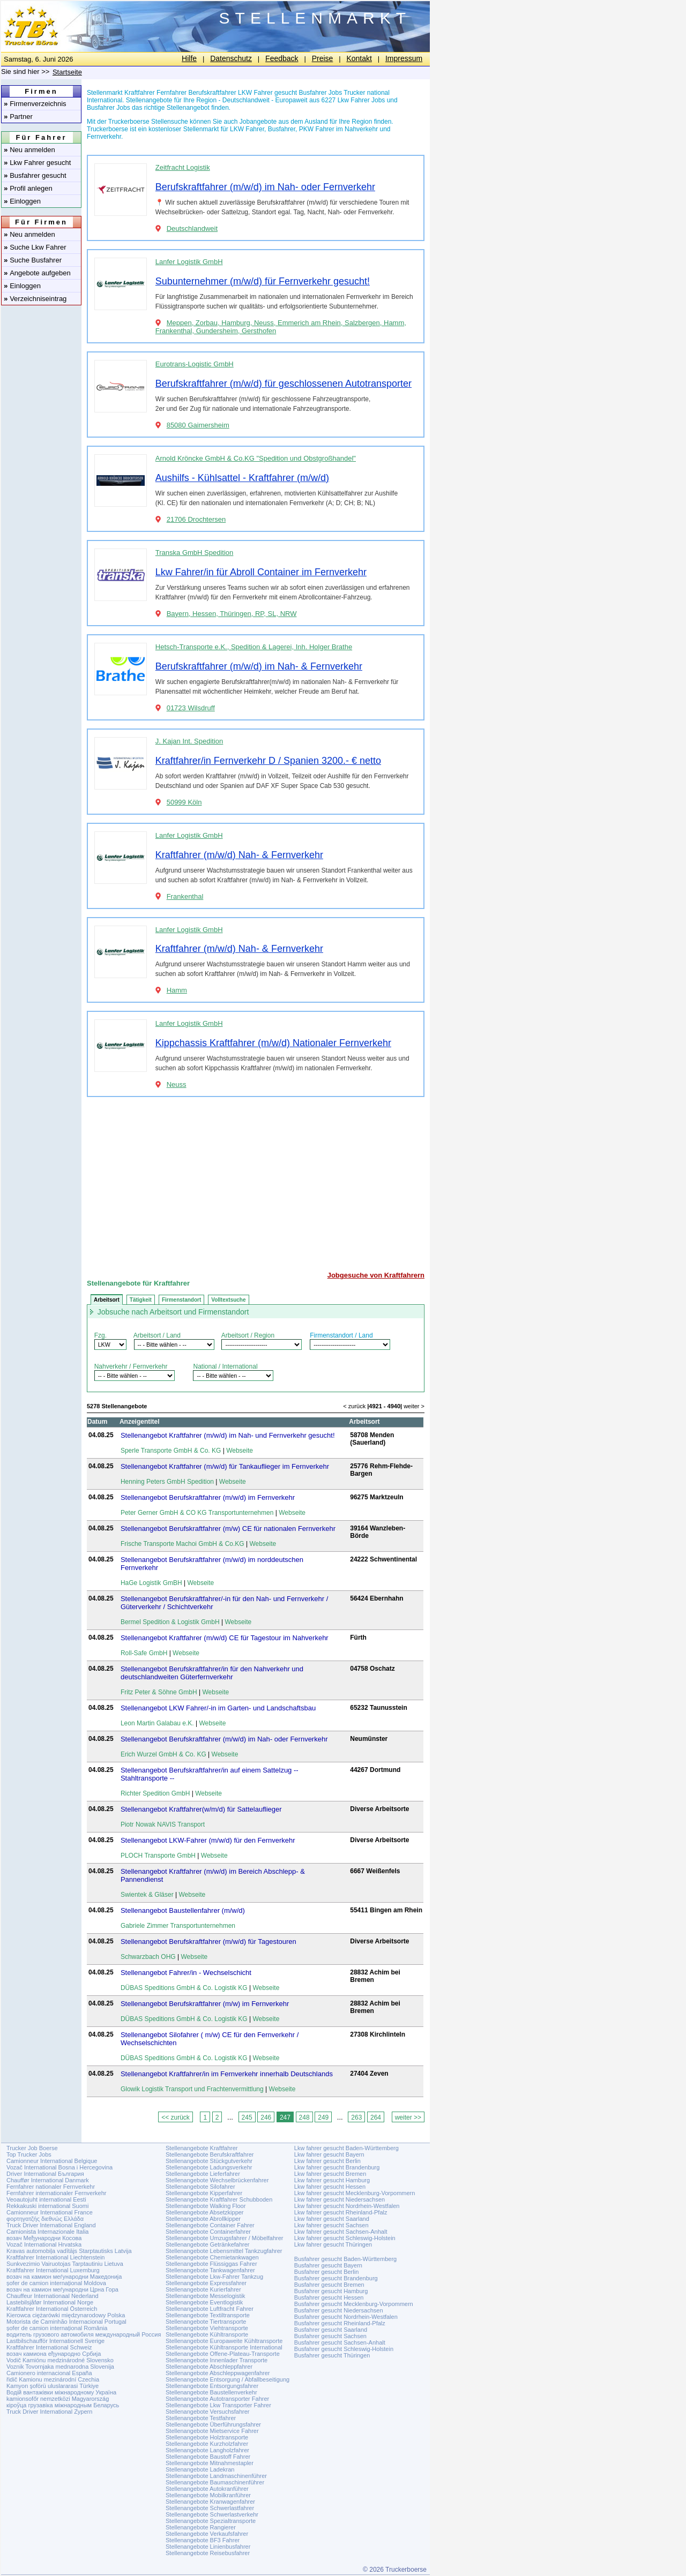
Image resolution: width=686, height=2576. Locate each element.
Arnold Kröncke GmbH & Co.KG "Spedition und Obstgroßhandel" (255, 458)
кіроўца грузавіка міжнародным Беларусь (62, 2405)
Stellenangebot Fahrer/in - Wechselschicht (186, 1973)
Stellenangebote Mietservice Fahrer (212, 2431)
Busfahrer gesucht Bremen (329, 2284)
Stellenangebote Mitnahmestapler (209, 2463)
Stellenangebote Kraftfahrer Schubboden (219, 2199)
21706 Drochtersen (196, 519)
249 (323, 2117)
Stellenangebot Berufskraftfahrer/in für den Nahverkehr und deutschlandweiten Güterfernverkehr (212, 1673)
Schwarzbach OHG (148, 1957)
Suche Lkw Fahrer (35, 247)
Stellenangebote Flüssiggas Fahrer (211, 2263)
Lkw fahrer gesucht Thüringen (333, 2244)
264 (375, 2117)
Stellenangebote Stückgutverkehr (209, 2161)
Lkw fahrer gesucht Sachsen (331, 2225)
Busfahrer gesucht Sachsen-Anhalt (339, 2342)
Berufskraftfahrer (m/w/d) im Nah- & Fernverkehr (258, 666)
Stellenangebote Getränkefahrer (208, 2244)
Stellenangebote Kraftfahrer (202, 2148)
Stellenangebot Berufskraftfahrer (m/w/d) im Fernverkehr (208, 1497)
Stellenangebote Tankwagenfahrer (210, 2270)
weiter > (414, 1406)
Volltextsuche (228, 1300)
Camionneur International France (49, 2212)
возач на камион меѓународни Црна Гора (62, 2289)
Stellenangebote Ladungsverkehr (209, 2167)
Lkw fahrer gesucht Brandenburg (337, 2167)
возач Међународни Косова (43, 2238)
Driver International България (45, 2174)
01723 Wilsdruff (191, 708)
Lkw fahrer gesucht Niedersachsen (339, 2199)
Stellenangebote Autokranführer (207, 2488)
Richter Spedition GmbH (155, 1793)
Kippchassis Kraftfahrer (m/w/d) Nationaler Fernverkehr (273, 1043)
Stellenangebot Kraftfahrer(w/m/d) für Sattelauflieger (201, 1809)
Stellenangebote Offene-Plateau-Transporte (223, 2353)
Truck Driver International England (51, 2225)
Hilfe (189, 58)
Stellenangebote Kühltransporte (207, 2334)
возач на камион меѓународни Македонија (64, 2276)
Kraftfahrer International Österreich (51, 2308)
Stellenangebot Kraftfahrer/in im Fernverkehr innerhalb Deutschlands (227, 2074)
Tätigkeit (141, 1300)
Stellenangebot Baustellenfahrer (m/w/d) (183, 1910)
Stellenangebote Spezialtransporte (211, 2521)
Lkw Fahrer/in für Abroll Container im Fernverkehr (261, 572)
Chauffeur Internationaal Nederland (52, 2296)
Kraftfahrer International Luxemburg (53, 2270)
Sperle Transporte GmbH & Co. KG (171, 1450)
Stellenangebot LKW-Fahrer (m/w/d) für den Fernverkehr (208, 1840)
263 (356, 2117)
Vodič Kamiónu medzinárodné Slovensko (60, 2360)
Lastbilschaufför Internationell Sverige (55, 2341)
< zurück (354, 1406)
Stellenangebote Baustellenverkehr (211, 2392)
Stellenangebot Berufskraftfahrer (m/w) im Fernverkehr (205, 2004)
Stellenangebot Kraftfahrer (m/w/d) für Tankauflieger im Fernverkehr (225, 1466)
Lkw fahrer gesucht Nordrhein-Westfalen (347, 2206)
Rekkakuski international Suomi (47, 2206)
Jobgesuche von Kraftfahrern (375, 1275)
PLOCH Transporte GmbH (158, 1855)
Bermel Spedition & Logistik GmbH (170, 1622)
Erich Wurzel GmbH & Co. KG (163, 1754)
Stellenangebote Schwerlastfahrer (210, 2508)
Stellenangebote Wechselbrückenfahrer (217, 2180)
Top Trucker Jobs (28, 2154)
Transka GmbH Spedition (194, 553)
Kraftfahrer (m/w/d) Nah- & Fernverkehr (239, 855)
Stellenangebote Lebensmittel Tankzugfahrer (224, 2251)
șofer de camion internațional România (56, 2328)
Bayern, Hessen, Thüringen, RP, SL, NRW (232, 614)
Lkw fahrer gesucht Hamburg (332, 2180)
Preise (322, 58)
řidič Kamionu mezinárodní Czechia (52, 2379)
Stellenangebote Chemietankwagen (212, 2257)
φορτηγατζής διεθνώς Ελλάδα (45, 2218)
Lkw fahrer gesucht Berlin (327, 2161)
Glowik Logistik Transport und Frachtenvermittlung (192, 2089)
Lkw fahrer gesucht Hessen (330, 2186)
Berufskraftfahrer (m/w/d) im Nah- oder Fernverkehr (265, 187)
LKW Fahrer (247, 129)
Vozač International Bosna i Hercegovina (59, 2167)
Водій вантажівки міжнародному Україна (61, 2392)
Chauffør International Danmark (47, 2180)
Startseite (67, 72)
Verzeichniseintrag (35, 299)
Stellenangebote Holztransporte (207, 2437)
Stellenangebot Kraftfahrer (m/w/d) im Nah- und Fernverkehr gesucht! (228, 1435)
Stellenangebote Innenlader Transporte (216, 2360)
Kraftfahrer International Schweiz (49, 2347)
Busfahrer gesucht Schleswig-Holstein (343, 2349)
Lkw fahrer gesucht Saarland (331, 2218)
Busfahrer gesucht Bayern (328, 2265)
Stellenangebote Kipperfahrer (204, 2193)
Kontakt (358, 58)
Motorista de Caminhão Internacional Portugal (66, 2321)
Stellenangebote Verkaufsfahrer (207, 2533)
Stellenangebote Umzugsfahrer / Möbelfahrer (225, 2238)
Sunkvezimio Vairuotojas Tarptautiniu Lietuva (64, 2263)
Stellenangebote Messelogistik (205, 2296)
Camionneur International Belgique (51, 2161)
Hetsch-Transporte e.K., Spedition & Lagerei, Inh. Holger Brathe (253, 647)
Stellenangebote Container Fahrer (210, 2225)
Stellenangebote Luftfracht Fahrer (209, 2308)
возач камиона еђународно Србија (53, 2353)
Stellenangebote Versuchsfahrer (208, 2411)
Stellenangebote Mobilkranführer (208, 2495)
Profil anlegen (28, 188)
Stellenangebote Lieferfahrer (203, 2174)
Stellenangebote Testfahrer (201, 2418)
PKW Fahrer (316, 129)
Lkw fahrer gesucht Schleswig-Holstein (345, 2238)
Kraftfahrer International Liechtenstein (55, 2257)
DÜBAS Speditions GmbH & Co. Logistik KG (184, 1988)
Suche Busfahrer (33, 260)
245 (247, 2117)
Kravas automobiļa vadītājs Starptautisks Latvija (69, 2251)
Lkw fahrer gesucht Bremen (330, 2174)
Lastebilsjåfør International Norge (49, 2302)
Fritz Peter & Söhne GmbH (159, 1692)
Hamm (177, 990)
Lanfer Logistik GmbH (189, 262)
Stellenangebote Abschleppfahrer (209, 2366)
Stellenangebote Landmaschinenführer (216, 2476)
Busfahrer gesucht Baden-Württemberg (345, 2259)
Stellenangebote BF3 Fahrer (203, 2540)
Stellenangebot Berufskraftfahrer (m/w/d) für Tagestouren (208, 1941)
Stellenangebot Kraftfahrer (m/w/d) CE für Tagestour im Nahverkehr (225, 1638)
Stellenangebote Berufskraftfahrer (210, 2154)
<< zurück (175, 2117)
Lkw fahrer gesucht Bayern (329, 2154)
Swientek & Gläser (147, 1894)
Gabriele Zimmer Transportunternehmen (178, 1925)
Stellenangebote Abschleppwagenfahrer (218, 2373)
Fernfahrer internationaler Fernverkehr (56, 2193)
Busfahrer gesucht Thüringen (332, 2355)
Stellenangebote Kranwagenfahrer (210, 2501)
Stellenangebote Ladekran (200, 2469)
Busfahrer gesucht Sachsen (330, 2336)
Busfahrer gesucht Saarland (330, 2329)
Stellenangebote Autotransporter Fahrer (217, 2398)
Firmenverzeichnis (35, 104)
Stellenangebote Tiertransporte (206, 2321)
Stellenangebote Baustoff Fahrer (208, 2456)
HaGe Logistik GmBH (151, 1583)
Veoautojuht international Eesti (46, 2199)
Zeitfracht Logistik (182, 167)
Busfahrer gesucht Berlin (326, 2272)
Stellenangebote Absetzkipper (205, 2212)
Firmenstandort (181, 1300)
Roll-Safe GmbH (144, 1653)
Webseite (239, 1450)
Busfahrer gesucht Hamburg (331, 2291)
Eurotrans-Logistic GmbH (194, 364)
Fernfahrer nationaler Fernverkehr (50, 2186)
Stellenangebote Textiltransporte (208, 2315)
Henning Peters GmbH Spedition (167, 1481)
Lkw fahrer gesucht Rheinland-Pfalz (340, 2212)
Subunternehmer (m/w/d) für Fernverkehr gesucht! (262, 281)
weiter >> (408, 2117)
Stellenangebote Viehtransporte (207, 2328)
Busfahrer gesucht (35, 175)
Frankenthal (185, 896)
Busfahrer (281, 129)
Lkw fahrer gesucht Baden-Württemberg (346, 2148)
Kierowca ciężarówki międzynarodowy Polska (65, 2315)
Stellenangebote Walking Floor (205, 2206)
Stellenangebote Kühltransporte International (224, 2347)
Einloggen (22, 201)
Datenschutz (231, 58)
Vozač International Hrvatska (43, 2244)
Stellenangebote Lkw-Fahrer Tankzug (214, 2276)
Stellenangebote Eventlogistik (204, 2302)
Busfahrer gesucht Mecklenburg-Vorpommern (353, 2304)
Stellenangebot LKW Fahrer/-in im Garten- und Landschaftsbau (218, 1708)
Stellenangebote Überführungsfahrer (213, 2424)
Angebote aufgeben (37, 273)
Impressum (403, 58)
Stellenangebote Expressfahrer (206, 2283)
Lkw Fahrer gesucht (37, 163)
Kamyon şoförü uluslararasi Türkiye (52, 2386)
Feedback (281, 58)
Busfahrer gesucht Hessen (329, 2297)
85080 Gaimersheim (198, 425)
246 (265, 2117)
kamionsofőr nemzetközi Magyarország (57, 2398)
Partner (18, 116)
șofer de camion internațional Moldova (56, 2283)
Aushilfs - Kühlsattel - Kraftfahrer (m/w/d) (242, 477)
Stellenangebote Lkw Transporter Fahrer (218, 2405)
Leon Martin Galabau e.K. (157, 1723)
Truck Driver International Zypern (49, 2411)
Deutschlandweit (192, 228)
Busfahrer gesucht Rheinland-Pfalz (339, 2323)
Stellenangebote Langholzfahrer (207, 2450)
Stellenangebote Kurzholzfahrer (207, 2443)
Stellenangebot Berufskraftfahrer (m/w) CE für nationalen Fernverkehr (228, 1528)
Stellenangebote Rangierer (201, 2527)
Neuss (177, 1084)
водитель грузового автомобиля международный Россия (83, 2334)
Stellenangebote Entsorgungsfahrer (212, 2386)
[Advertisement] (255, 1180)
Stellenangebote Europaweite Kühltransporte (224, 2341)
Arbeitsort (107, 1300)
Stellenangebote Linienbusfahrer (208, 2546)
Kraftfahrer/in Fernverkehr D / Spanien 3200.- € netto (268, 760)
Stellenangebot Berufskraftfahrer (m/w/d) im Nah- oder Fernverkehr (224, 1739)
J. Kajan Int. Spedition (189, 741)
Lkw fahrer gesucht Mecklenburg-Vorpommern (354, 2193)
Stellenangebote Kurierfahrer (203, 2289)
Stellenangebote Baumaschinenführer (215, 2482)
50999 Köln (184, 802)
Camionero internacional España (49, 2373)
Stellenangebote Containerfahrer (208, 2231)
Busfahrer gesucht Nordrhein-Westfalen (346, 2317)
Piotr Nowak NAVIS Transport (163, 1824)
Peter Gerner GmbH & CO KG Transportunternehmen (197, 1512)
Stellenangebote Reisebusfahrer (208, 2553)
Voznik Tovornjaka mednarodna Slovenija (60, 2366)
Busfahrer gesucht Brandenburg (336, 2278)
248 (304, 2117)
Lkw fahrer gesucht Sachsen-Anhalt (340, 2231)
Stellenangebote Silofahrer (200, 2186)
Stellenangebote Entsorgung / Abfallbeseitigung (227, 2379)
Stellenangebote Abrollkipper (203, 2218)
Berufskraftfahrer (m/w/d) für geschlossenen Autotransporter (283, 383)
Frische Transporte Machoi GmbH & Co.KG (182, 1544)
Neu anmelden (29, 150)
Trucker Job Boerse (32, 2148)
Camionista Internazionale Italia (47, 2231)
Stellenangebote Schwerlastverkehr (212, 2514)
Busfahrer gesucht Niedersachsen (338, 2310)
